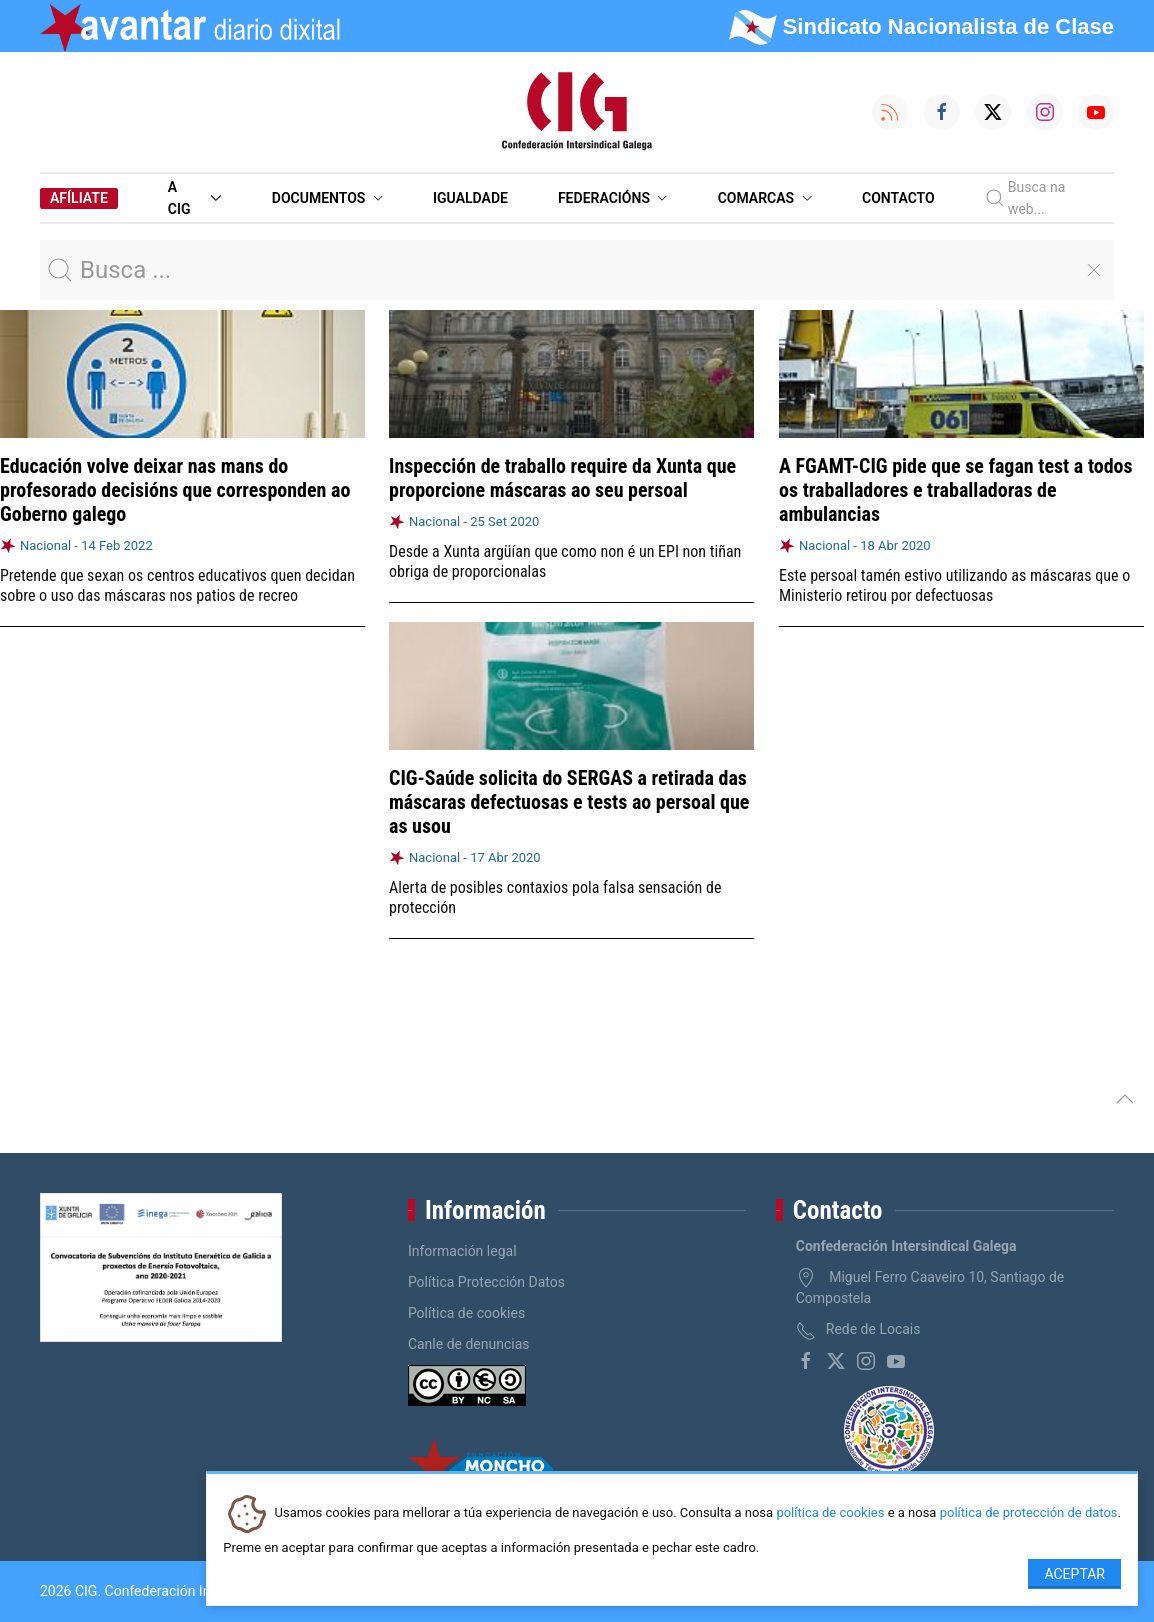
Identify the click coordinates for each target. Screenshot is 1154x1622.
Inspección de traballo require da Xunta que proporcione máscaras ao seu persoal (562, 478)
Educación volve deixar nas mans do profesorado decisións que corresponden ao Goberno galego (175, 490)
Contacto (898, 198)
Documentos (327, 198)
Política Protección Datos (486, 1282)
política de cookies (830, 1513)
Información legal (462, 1251)
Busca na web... (1025, 198)
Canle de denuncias (469, 1344)
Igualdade (470, 198)
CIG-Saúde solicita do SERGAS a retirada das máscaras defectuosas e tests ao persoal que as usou (569, 802)
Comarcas (765, 198)
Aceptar (1074, 1574)
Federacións (613, 198)
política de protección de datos (1029, 1513)
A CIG (195, 198)
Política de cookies (466, 1313)
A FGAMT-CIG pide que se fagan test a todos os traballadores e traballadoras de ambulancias (956, 490)
